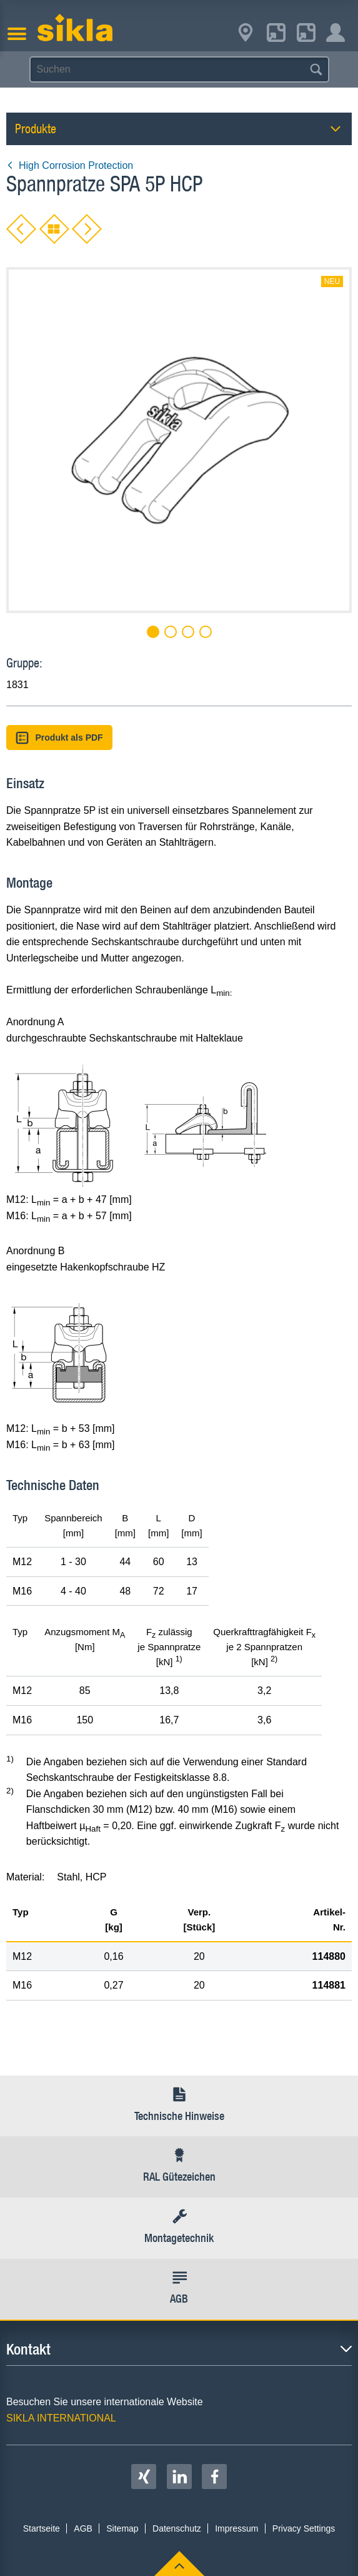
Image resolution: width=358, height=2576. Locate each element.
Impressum (236, 2528)
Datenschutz (176, 2528)
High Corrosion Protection (69, 165)
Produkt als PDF (59, 737)
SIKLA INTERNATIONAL (61, 2418)
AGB (83, 2528)
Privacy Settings (303, 2528)
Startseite (41, 2528)
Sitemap (122, 2528)
